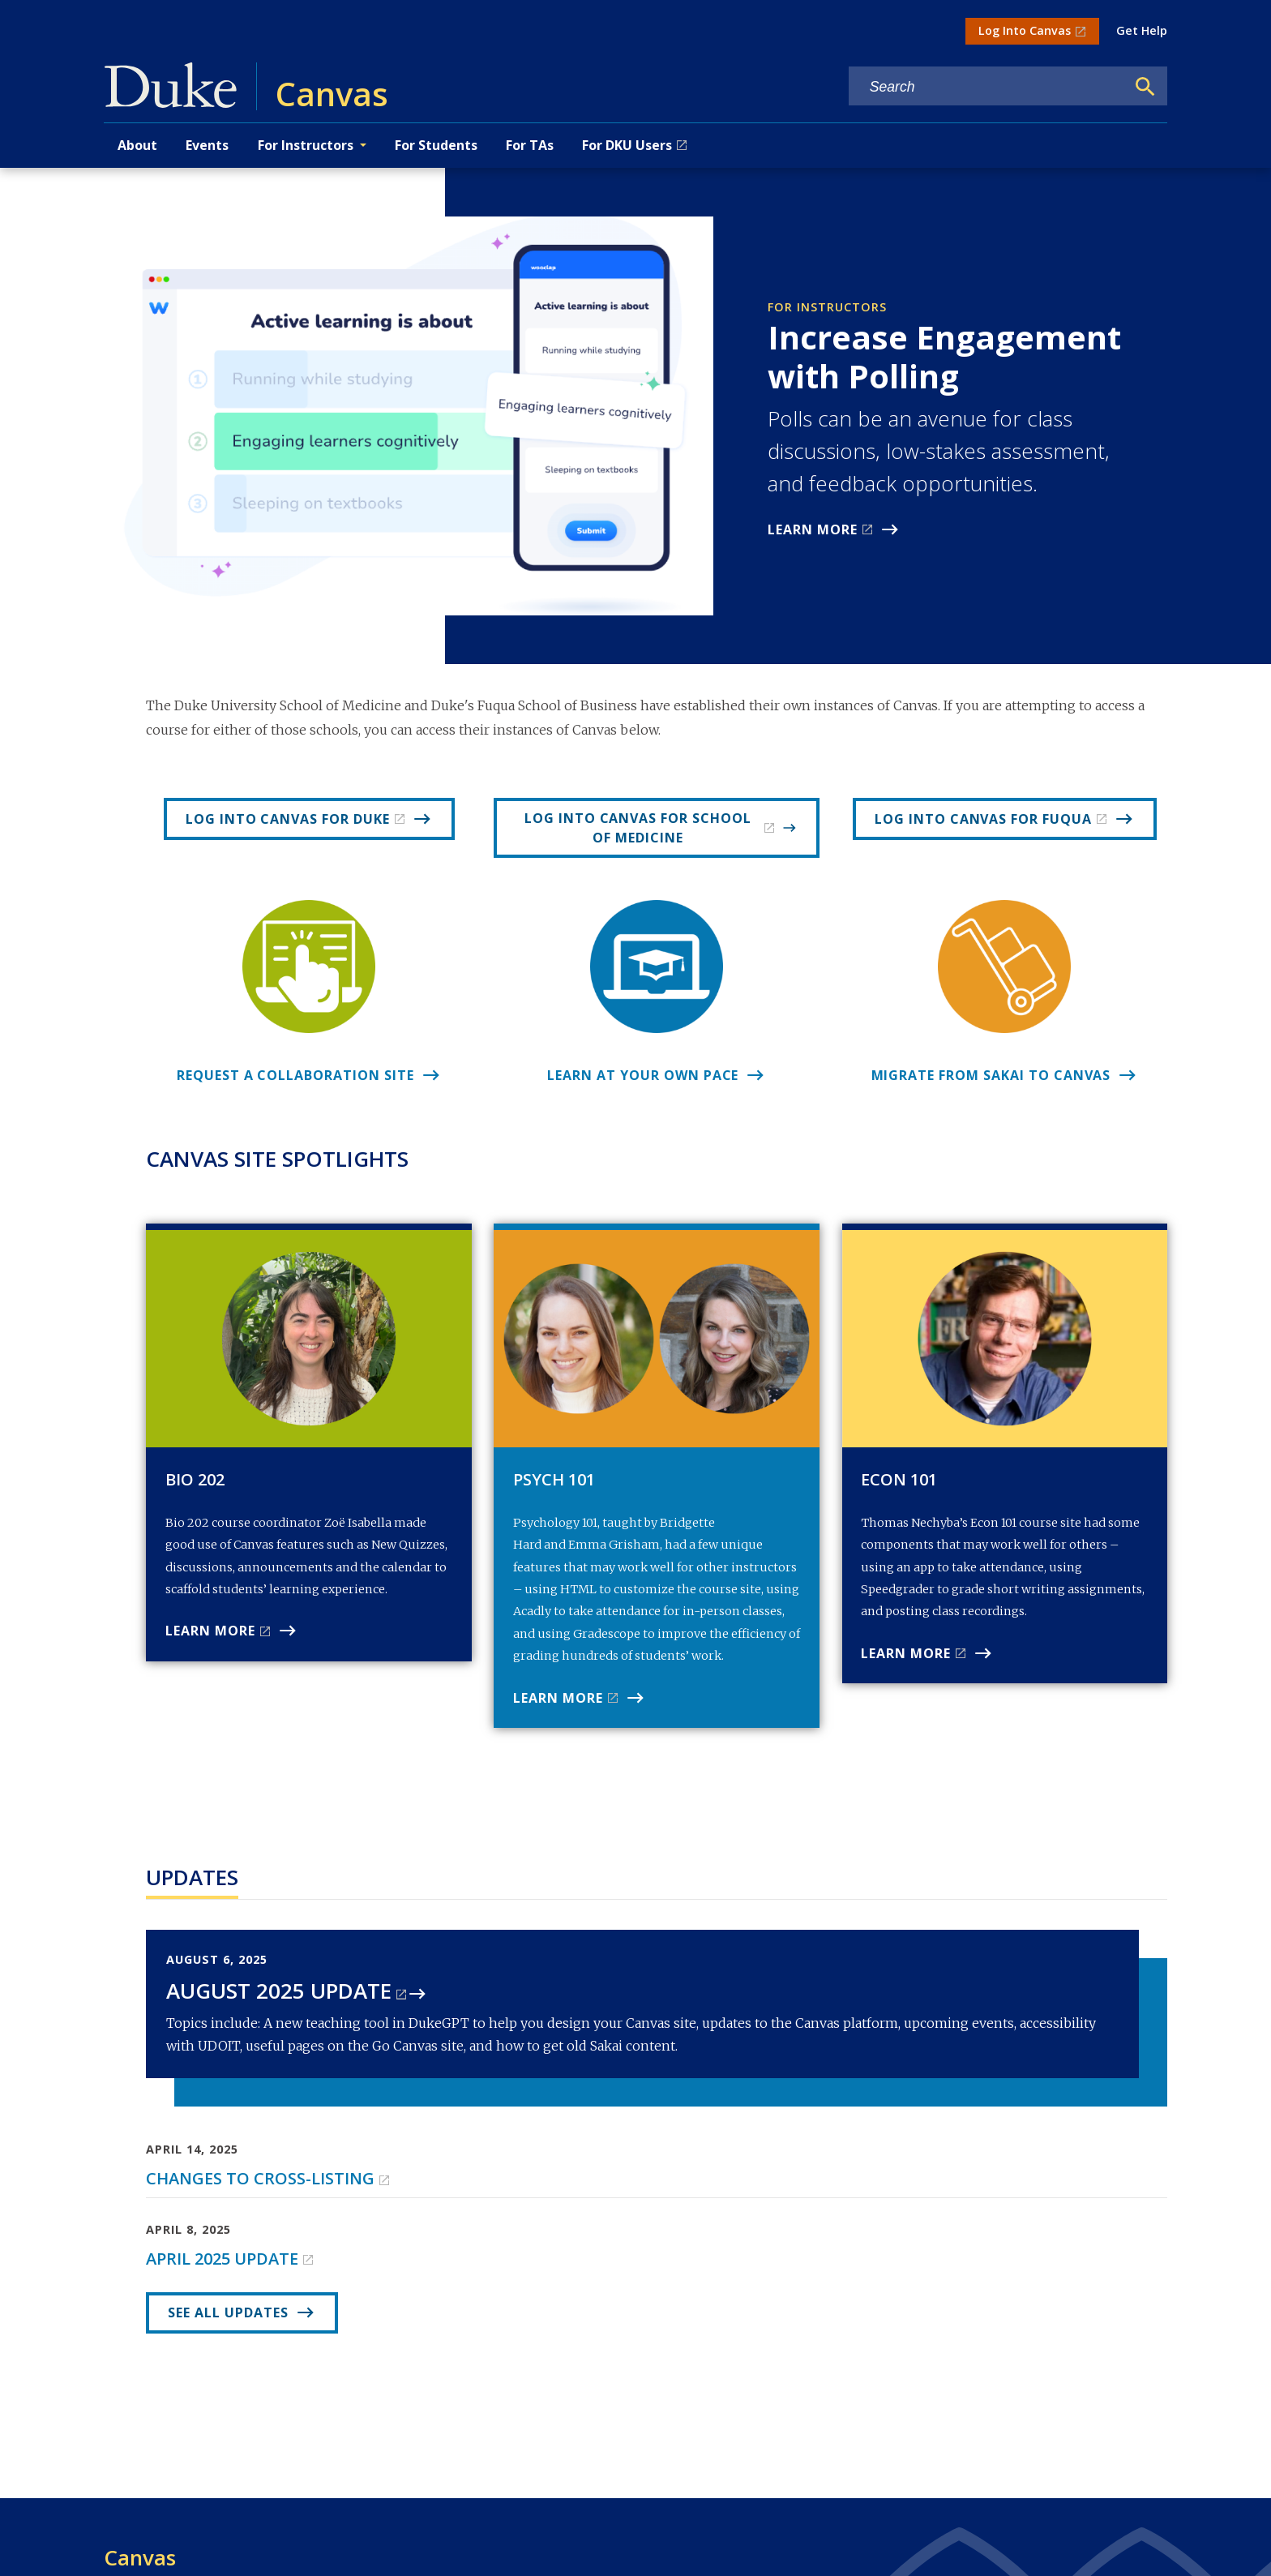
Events (207, 145)
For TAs (530, 145)
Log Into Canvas (1024, 30)
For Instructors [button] (305, 145)
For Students (436, 145)
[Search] (1145, 87)
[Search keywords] (987, 87)
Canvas (140, 2557)
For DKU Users (627, 145)
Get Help (1141, 30)
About (137, 145)
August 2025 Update (279, 1990)
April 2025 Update (222, 2259)
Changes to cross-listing (260, 2178)
